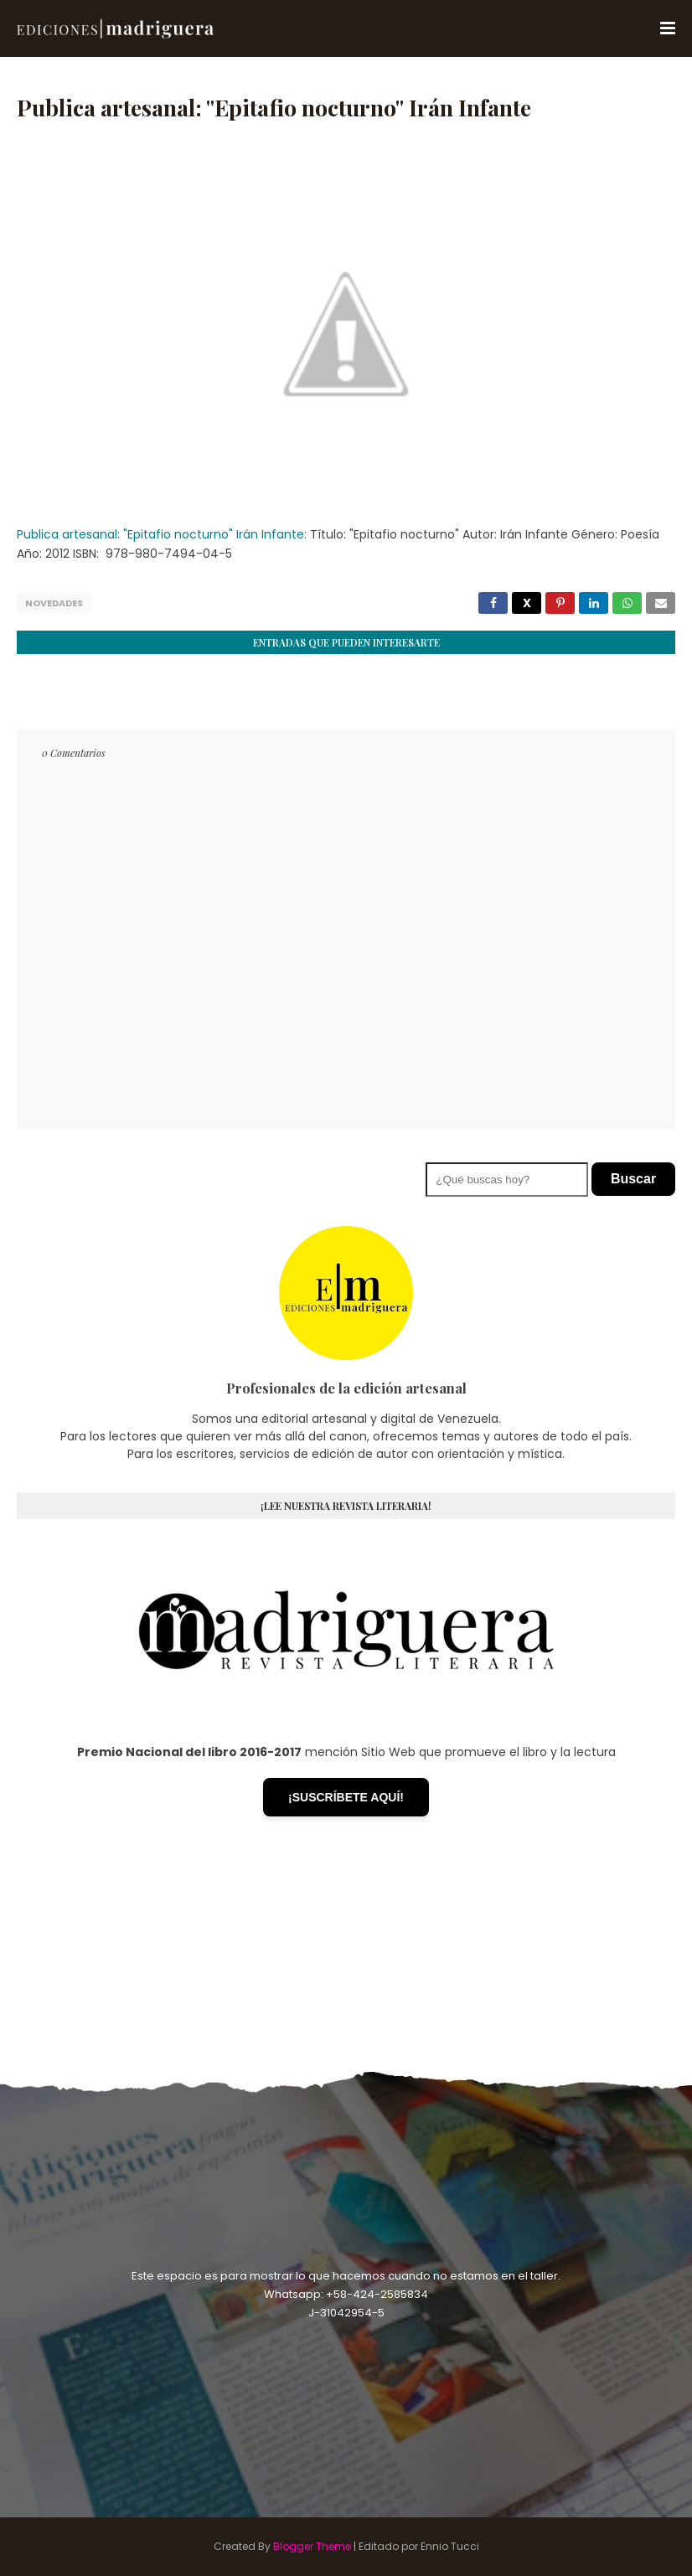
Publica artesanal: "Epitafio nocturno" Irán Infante (160, 534)
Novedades (54, 603)
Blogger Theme (312, 2546)
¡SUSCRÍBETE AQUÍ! (346, 1797)
